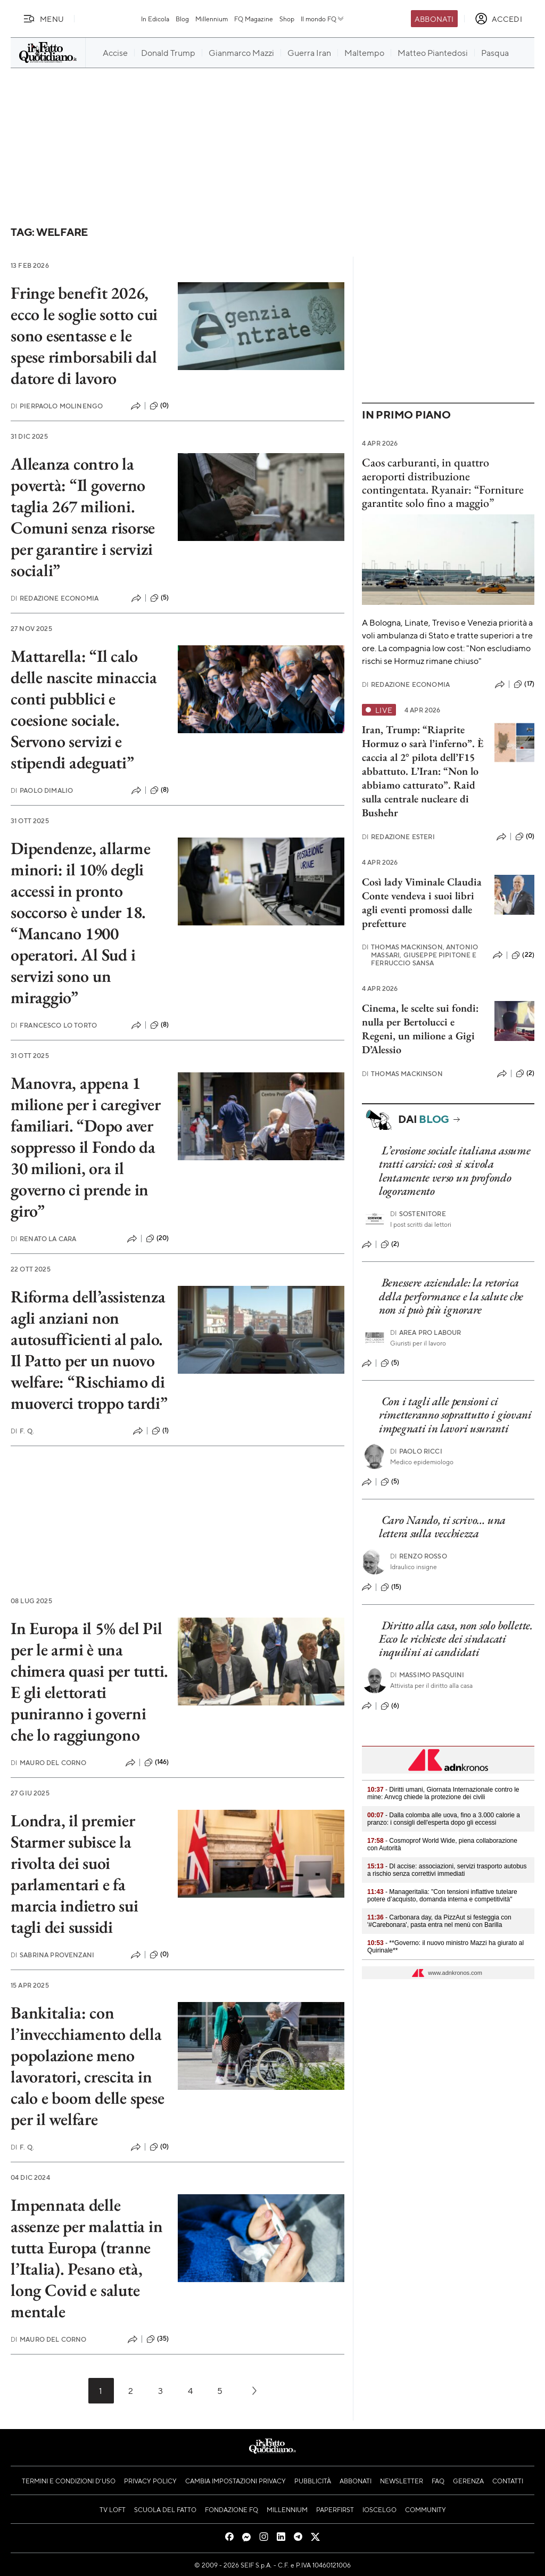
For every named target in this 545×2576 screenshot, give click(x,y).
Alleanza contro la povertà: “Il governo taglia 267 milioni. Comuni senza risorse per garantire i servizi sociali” (83, 517)
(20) (157, 1238)
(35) (157, 2339)
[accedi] (498, 19)
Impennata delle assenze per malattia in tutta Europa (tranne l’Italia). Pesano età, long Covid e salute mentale (86, 2258)
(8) (159, 790)
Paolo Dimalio (42, 790)
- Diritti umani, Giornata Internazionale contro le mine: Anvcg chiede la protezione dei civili (443, 1793)
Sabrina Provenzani (52, 1955)
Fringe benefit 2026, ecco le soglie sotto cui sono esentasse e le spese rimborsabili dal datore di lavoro (84, 335)
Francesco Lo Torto (54, 1025)
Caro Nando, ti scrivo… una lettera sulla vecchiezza (442, 1526)
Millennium (211, 18)
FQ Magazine (253, 18)
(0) (159, 405)
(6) (390, 1706)
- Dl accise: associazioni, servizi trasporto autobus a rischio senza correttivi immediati (446, 1870)
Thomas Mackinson (402, 1074)
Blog (182, 18)
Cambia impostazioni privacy (235, 2480)
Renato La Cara (43, 1239)
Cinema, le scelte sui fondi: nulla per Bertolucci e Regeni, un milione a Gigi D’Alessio (420, 1028)
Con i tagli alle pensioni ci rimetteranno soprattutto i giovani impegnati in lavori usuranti (455, 1414)
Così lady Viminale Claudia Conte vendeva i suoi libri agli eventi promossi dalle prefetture (422, 902)
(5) (159, 598)
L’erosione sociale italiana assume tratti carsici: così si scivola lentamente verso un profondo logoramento (455, 1171)
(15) (391, 1587)
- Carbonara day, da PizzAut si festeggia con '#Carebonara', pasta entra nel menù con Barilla (439, 1921)
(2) (525, 1073)
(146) (156, 1762)
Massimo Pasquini (427, 1675)
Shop (286, 18)
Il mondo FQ (323, 18)
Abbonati (434, 18)
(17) (524, 684)
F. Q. (22, 1431)
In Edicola (155, 18)
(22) (522, 955)
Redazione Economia (54, 598)
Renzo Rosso (418, 1556)
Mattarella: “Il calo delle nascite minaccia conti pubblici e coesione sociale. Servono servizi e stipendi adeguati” (84, 709)
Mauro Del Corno (49, 1763)
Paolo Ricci (416, 1451)
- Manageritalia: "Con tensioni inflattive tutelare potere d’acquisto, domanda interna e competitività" (442, 1895)
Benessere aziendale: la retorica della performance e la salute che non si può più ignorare (451, 1296)
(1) (160, 1430)
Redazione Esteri (398, 837)
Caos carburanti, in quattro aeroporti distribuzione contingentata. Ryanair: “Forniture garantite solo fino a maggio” (443, 483)
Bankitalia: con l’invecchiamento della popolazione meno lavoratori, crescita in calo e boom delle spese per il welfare (87, 2065)
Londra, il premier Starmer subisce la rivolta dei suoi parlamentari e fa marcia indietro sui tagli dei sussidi (74, 1873)
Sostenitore (418, 1214)
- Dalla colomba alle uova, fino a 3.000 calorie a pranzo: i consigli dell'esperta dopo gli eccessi (443, 1818)
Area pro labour (425, 1332)
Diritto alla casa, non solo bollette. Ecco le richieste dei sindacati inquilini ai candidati (456, 1639)
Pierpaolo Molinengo (57, 406)
